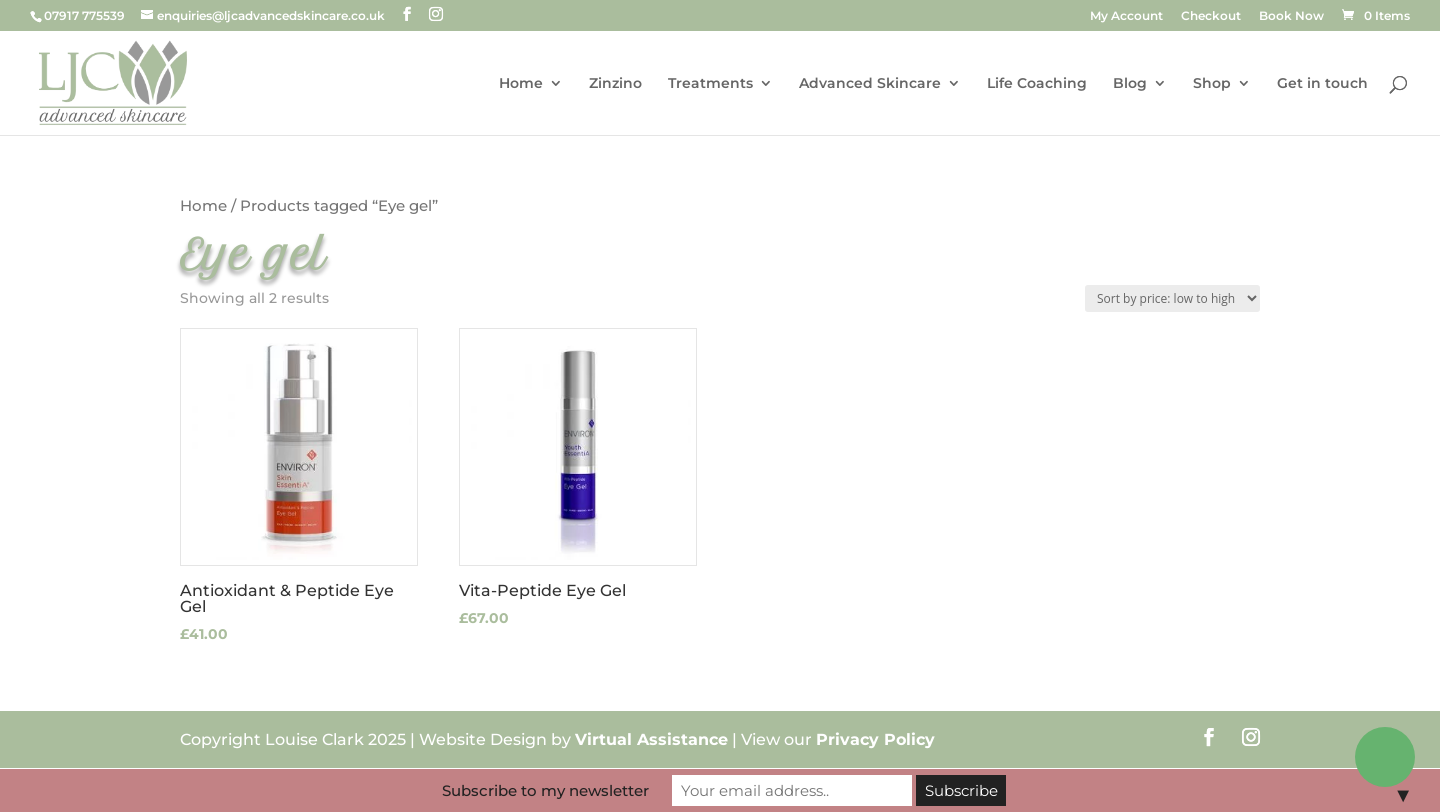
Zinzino (615, 84)
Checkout (1211, 16)
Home (521, 84)
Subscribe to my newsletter (545, 790)
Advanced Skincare (870, 84)
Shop (1212, 84)
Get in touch (1322, 84)
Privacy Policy (875, 739)
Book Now (1291, 16)
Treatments (710, 84)
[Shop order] (1172, 298)
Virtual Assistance (651, 739)
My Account (1126, 16)
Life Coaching (1037, 84)
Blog (1130, 84)
